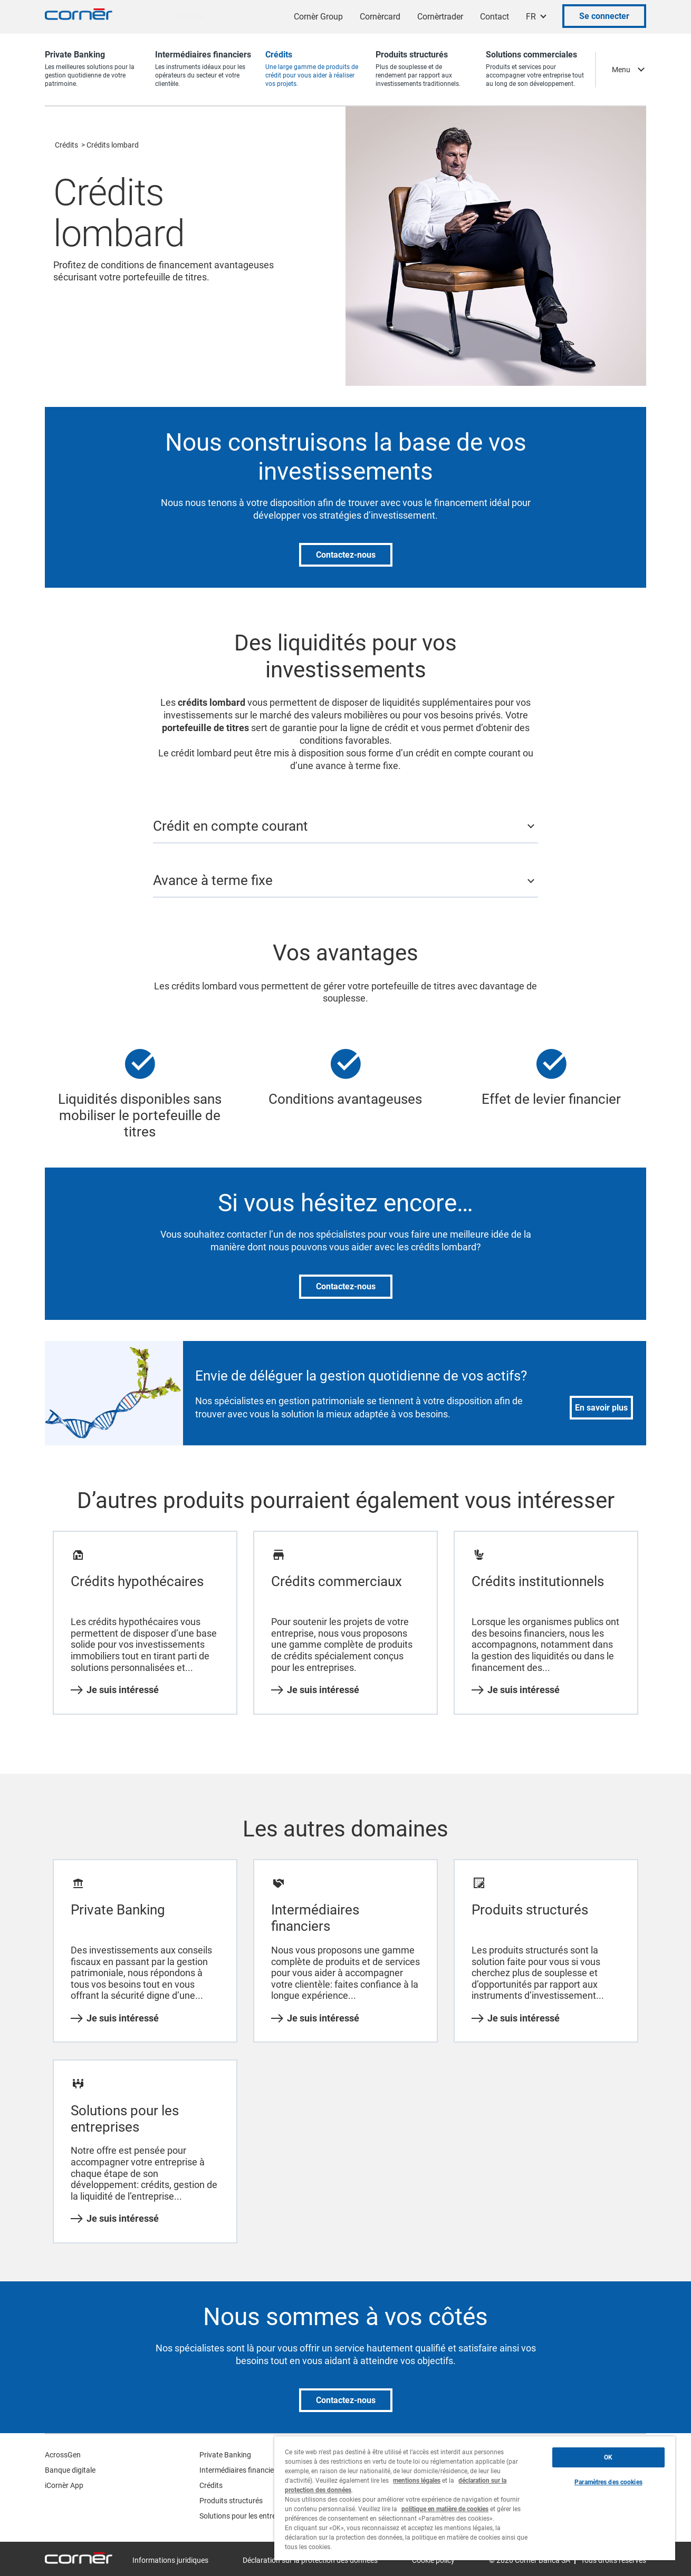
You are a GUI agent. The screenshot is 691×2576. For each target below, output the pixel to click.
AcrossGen (63, 2455)
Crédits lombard (113, 145)
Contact (494, 17)
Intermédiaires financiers (239, 2470)
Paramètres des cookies (608, 2482)
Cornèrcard (380, 17)
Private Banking (225, 2455)
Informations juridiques (170, 2560)
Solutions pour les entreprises (247, 2516)
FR (531, 17)
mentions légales (416, 2480)
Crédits (66, 145)
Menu (621, 69)
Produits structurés (231, 2500)
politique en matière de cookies (444, 2509)
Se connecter (604, 16)
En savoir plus (601, 1408)
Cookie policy (433, 2560)
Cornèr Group (318, 17)
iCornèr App (64, 2485)
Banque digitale (70, 2470)
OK (608, 2457)
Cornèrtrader (440, 17)
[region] (474, 2498)
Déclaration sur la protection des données (310, 2560)
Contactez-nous (346, 555)
